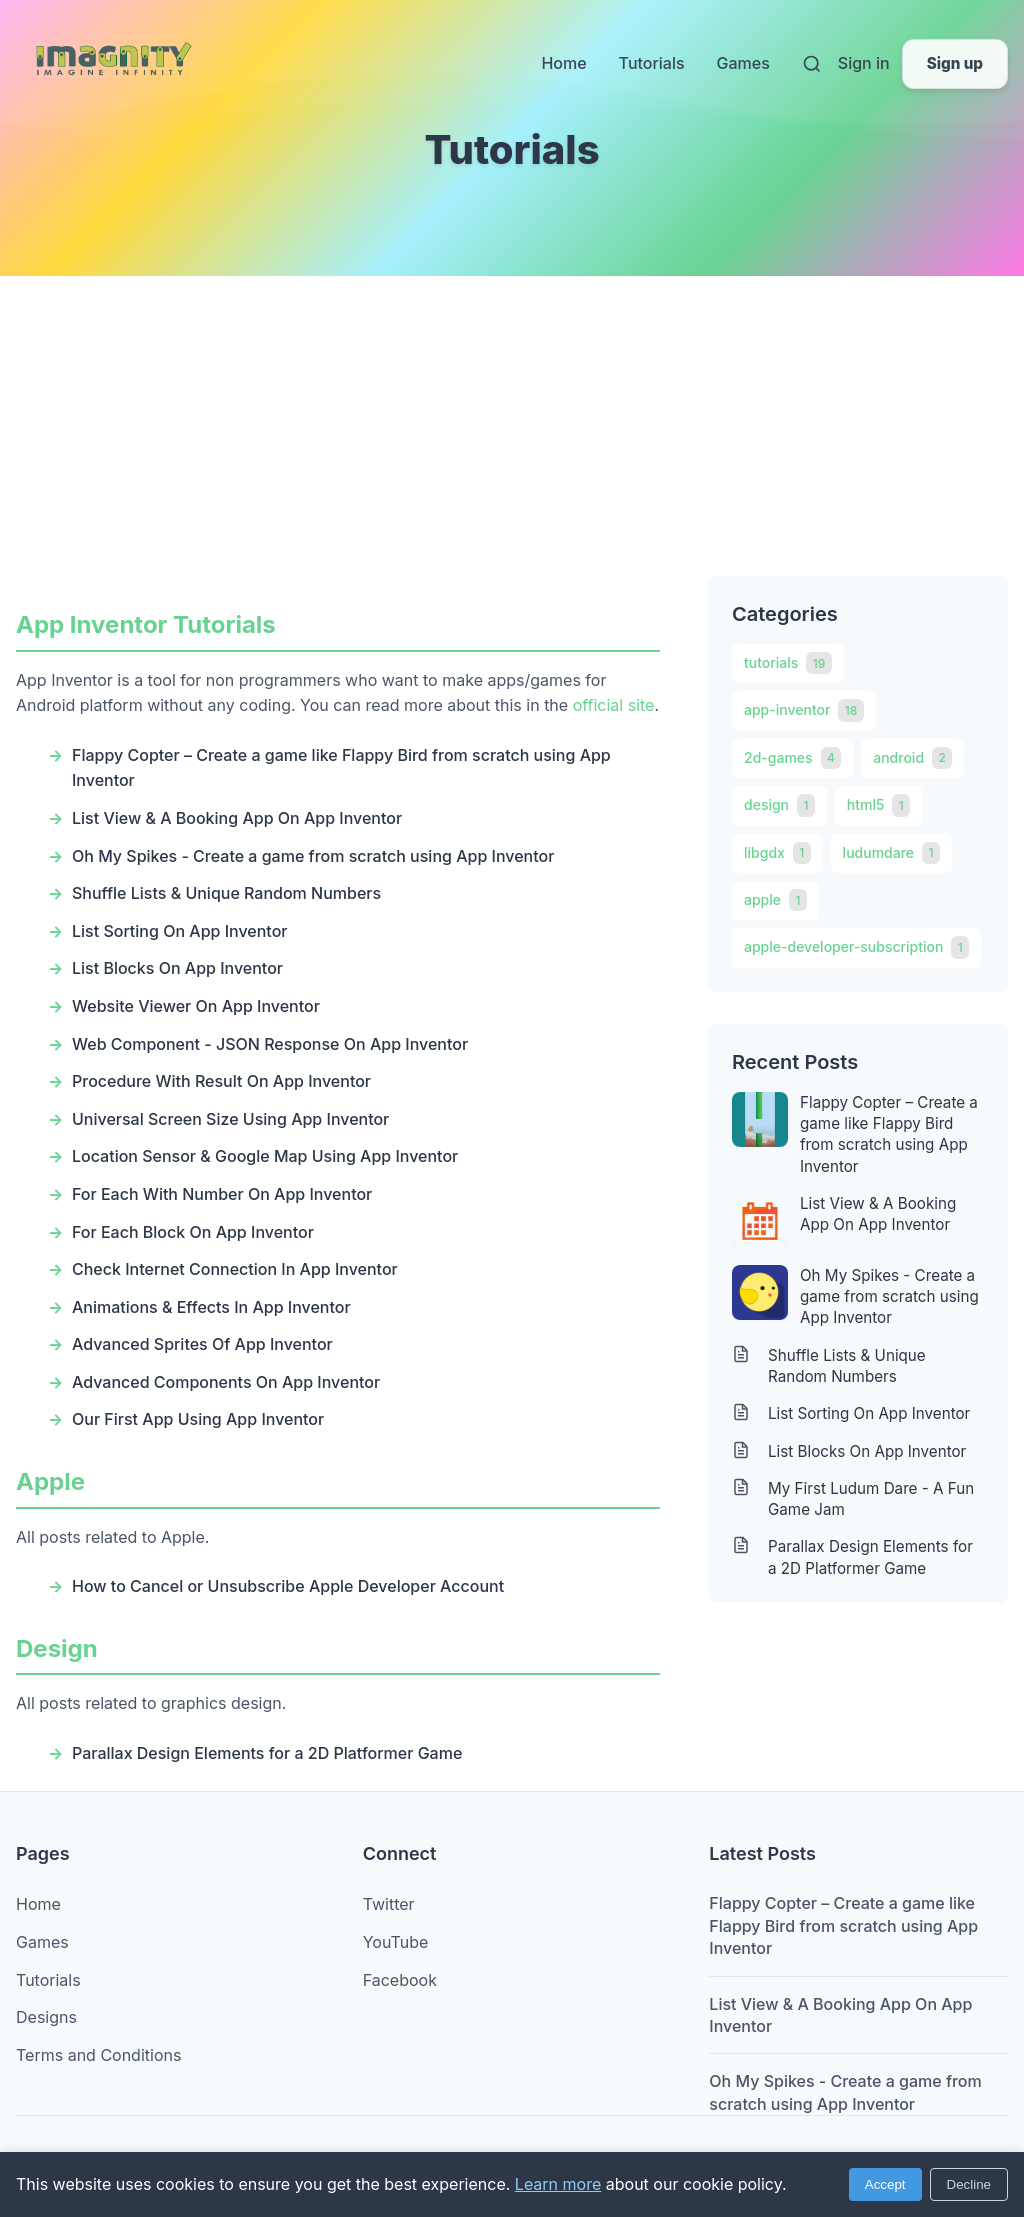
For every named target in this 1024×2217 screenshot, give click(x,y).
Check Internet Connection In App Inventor (235, 1269)
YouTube (396, 1942)
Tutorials (652, 63)
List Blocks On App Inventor (177, 968)
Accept (885, 2184)
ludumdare (891, 853)
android (912, 758)
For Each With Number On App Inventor (222, 1194)
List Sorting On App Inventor (179, 931)
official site (614, 705)
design (779, 805)
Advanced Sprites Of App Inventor (202, 1344)
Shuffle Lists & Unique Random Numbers (226, 893)
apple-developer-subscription (856, 947)
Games (743, 63)
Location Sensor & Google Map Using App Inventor (265, 1156)
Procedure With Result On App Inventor (221, 1081)
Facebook (400, 1980)
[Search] (812, 64)
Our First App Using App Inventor (198, 1419)
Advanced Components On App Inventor (226, 1382)
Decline (969, 2184)
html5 (878, 805)
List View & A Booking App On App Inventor (237, 818)
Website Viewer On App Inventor (196, 1006)
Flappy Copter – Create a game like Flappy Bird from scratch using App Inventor (889, 1134)
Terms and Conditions (98, 2055)
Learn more (558, 2184)
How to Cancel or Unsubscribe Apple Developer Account (288, 1586)
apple (775, 900)
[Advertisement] (512, 426)
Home (563, 63)
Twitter (389, 1904)
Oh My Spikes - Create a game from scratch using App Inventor (313, 856)
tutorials (788, 663)
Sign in (864, 63)
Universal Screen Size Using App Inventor (230, 1119)
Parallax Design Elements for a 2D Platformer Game (267, 1753)
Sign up (955, 63)
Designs (46, 2017)
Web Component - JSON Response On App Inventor (270, 1044)
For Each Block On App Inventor (193, 1232)
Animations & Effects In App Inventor (211, 1307)
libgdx (777, 853)
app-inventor (804, 710)
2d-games (792, 758)
